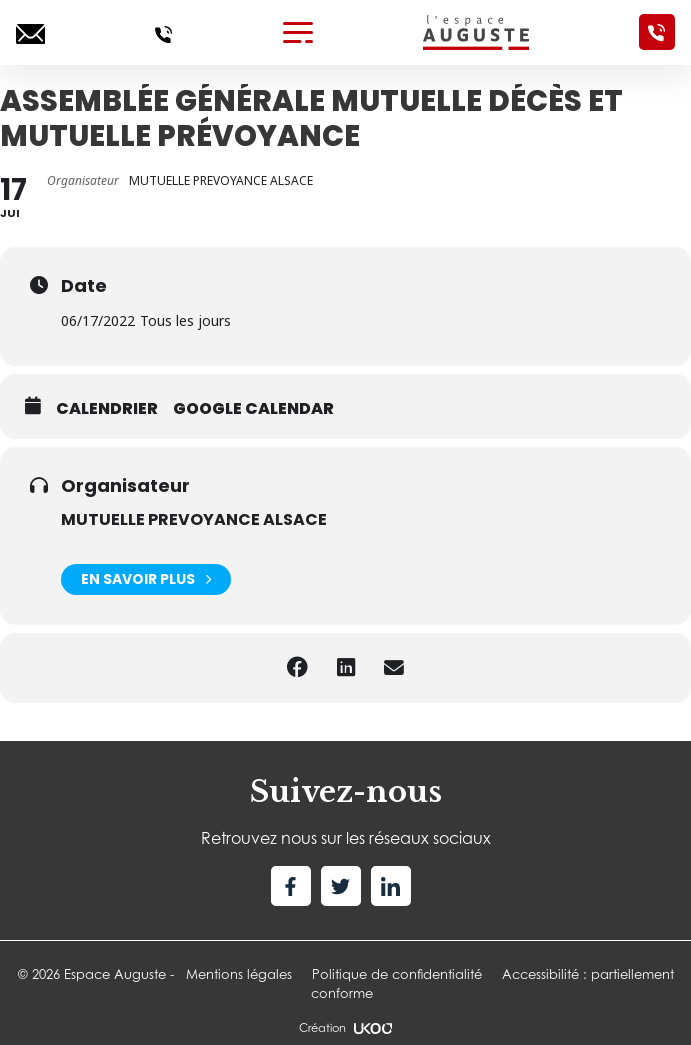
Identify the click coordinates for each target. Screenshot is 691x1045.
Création (345, 1028)
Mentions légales (239, 974)
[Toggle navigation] (298, 32)
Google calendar (253, 409)
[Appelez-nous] (163, 32)
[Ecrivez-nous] (30, 32)
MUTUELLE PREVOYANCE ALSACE (194, 519)
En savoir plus (146, 579)
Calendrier (107, 409)
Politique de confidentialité (397, 974)
